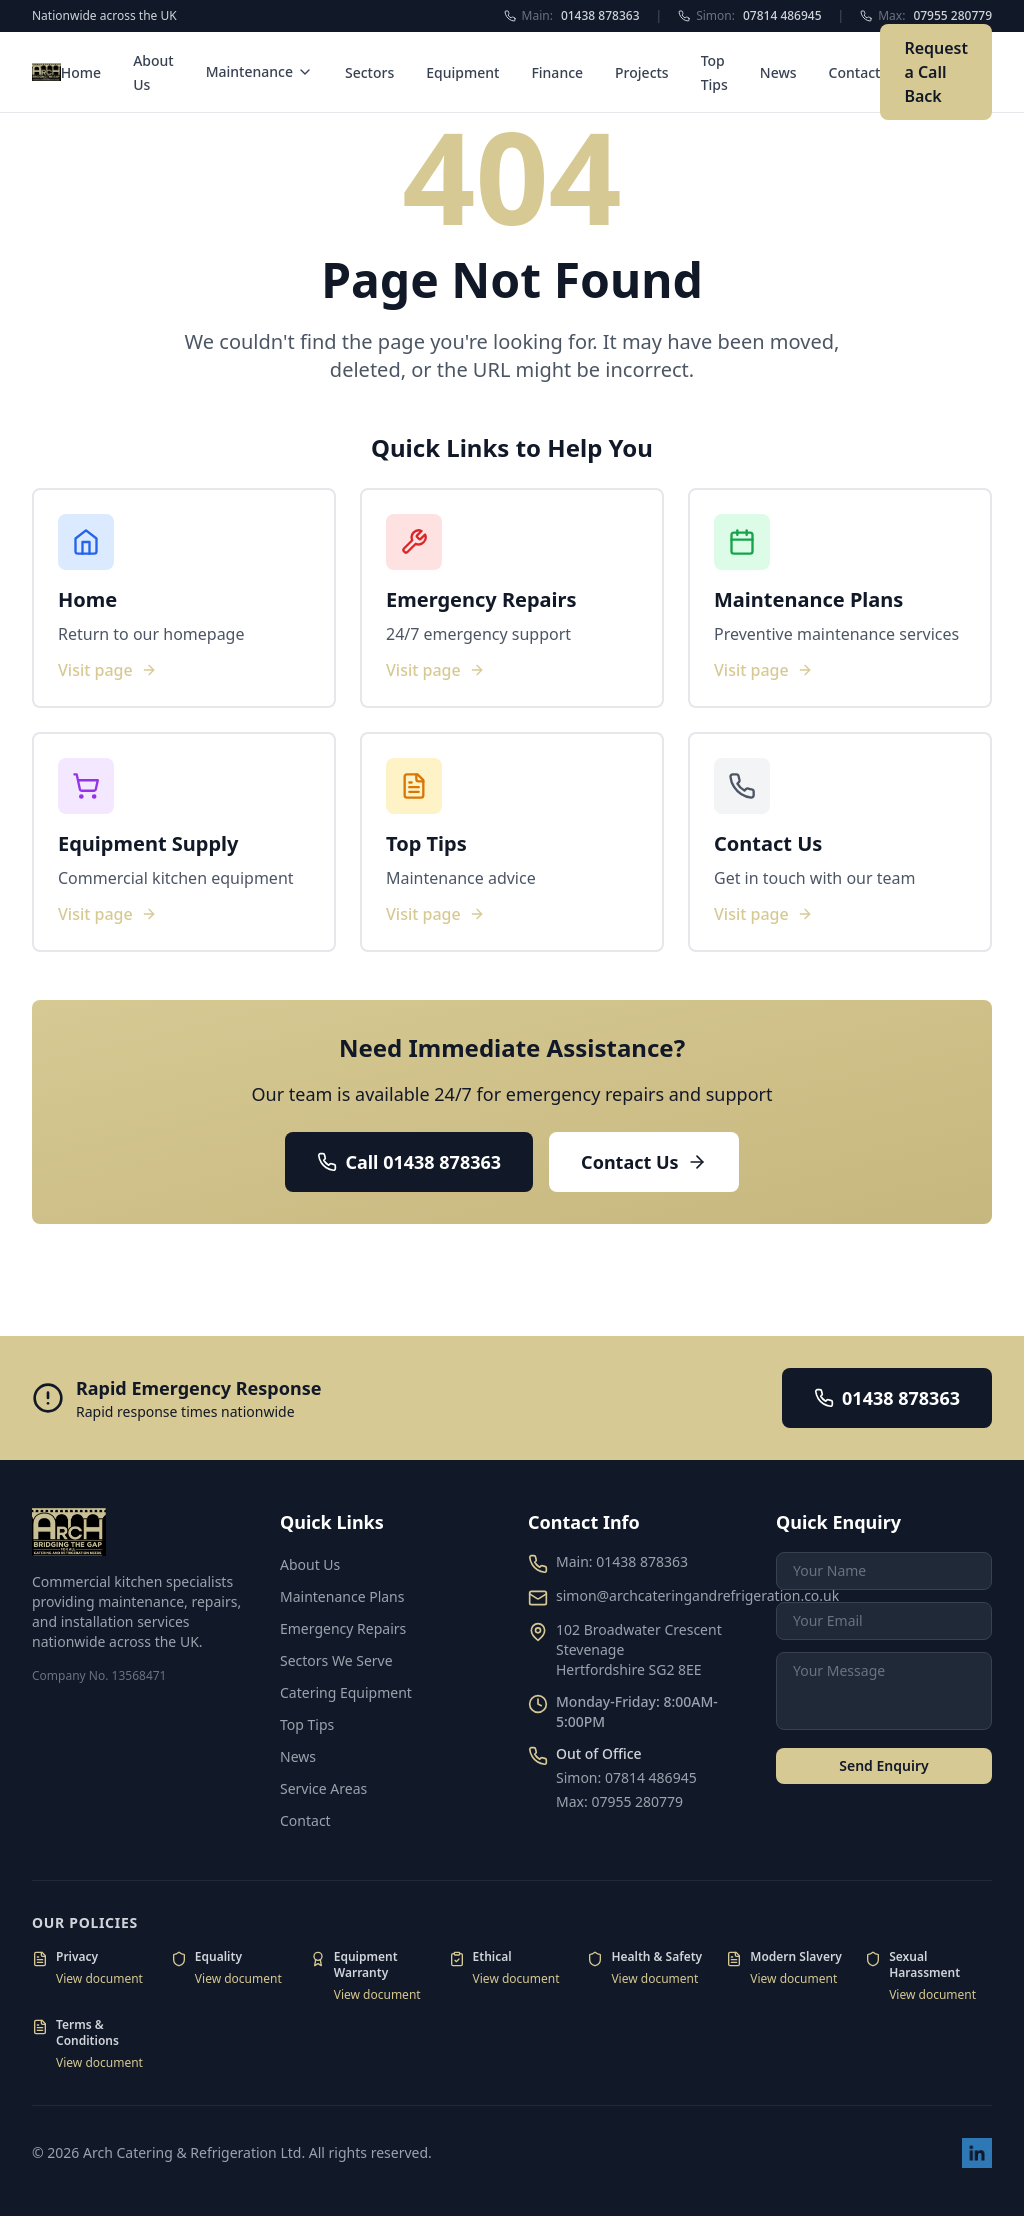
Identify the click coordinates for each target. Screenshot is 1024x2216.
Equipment (462, 72)
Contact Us (644, 1162)
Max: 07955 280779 (619, 1801)
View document (99, 1978)
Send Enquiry (883, 1765)
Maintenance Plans (342, 1596)
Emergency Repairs (343, 1628)
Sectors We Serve (336, 1660)
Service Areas (323, 1788)
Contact (855, 72)
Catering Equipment (346, 1692)
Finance (557, 72)
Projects (642, 72)
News (778, 72)
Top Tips (307, 1724)
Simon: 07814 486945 (626, 1777)
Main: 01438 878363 (622, 1561)
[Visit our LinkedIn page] (977, 2153)
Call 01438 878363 (409, 1162)
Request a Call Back (936, 72)
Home (81, 72)
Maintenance (259, 71)
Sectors (369, 72)
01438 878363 (887, 1398)
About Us (310, 1564)
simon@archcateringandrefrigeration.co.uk (697, 1595)
